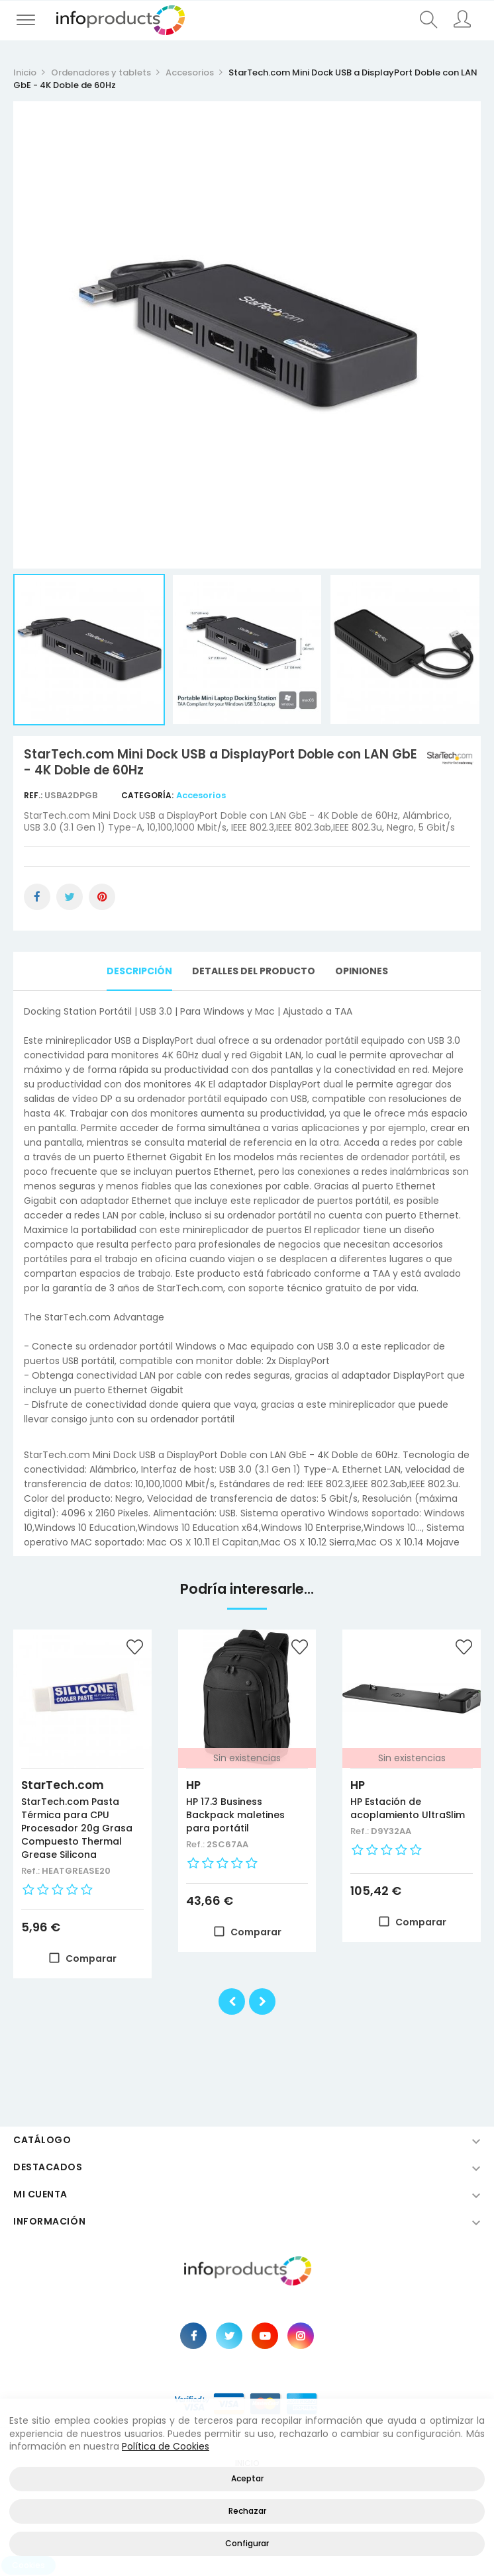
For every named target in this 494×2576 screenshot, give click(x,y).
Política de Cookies (165, 2446)
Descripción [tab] (139, 971)
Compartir (37, 897)
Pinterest (102, 897)
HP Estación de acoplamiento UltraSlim (407, 1808)
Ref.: (34, 795)
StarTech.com (62, 1785)
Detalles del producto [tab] (253, 971)
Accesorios (201, 795)
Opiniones (361, 971)
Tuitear (69, 897)
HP (193, 1785)
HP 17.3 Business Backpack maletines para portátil (235, 1815)
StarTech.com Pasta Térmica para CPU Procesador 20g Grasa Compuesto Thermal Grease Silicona (76, 1828)
